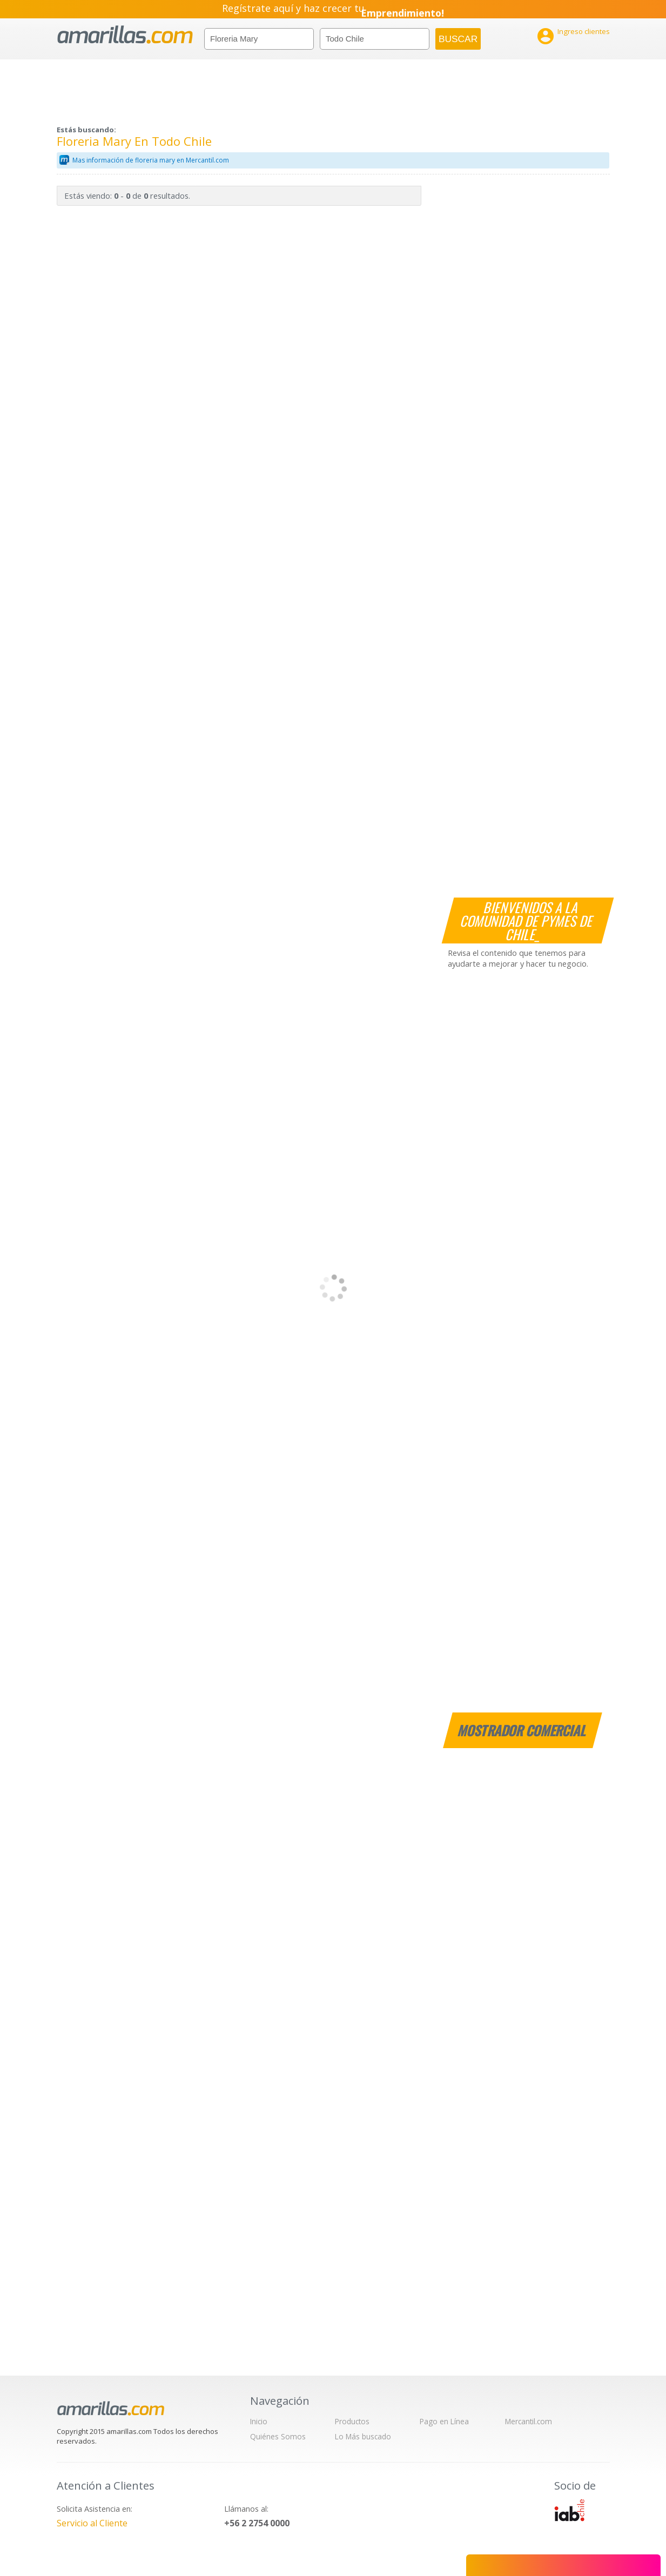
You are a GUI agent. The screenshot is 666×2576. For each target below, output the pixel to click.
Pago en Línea (444, 2421)
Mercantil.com (528, 2421)
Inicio (258, 2421)
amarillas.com (125, 34)
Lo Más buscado (363, 2436)
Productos (352, 2421)
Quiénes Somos (278, 2436)
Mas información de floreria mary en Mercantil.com (150, 160)
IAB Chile (569, 2510)
